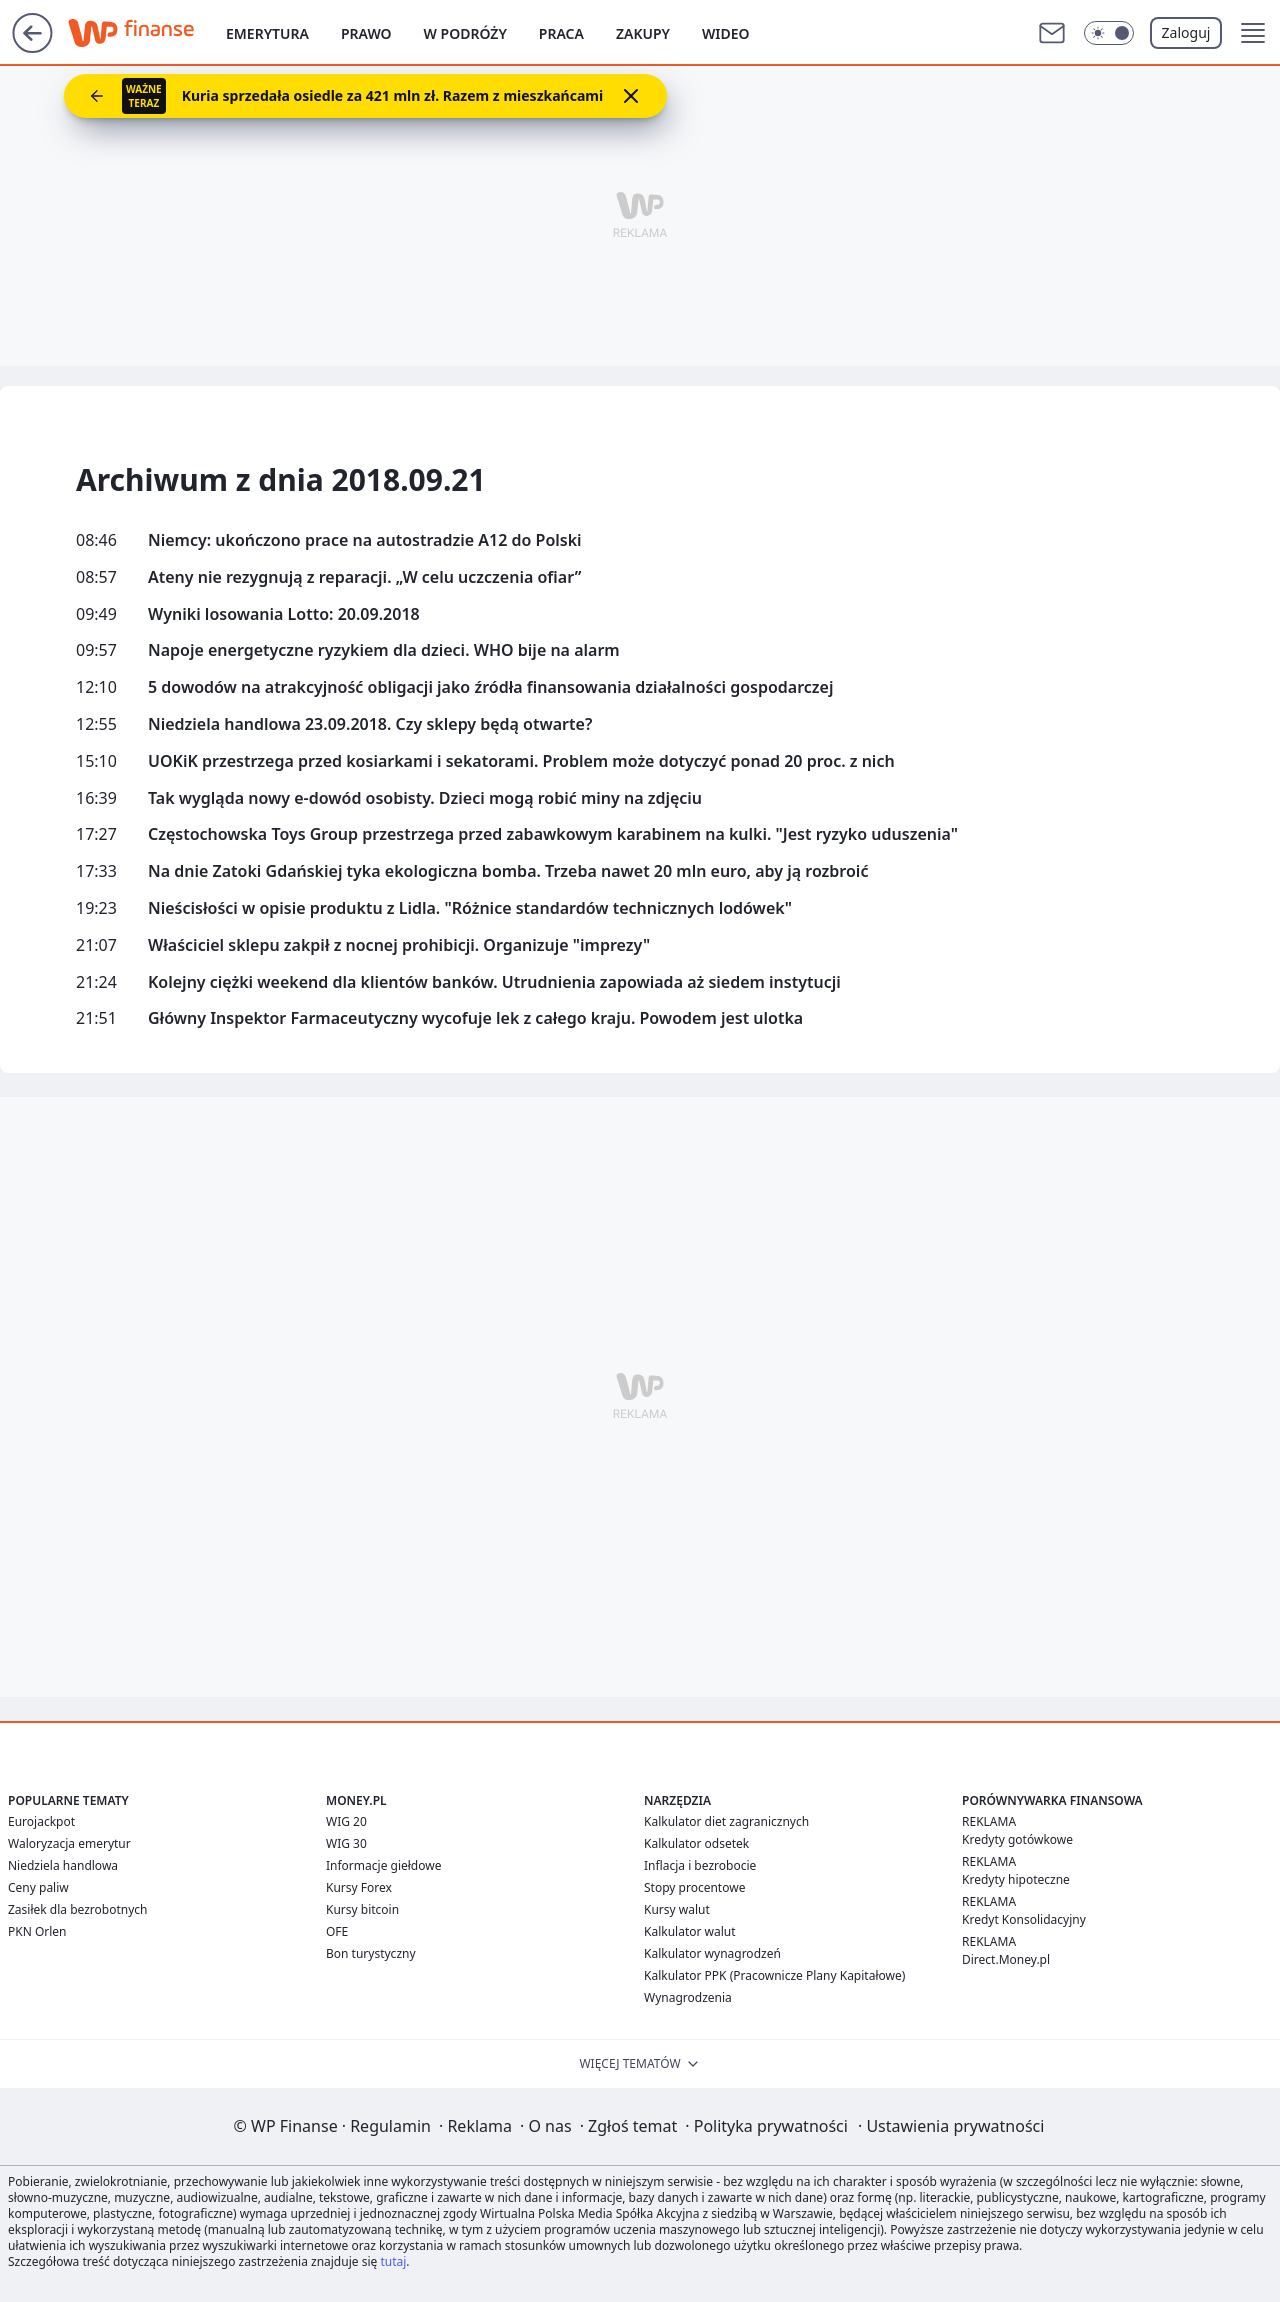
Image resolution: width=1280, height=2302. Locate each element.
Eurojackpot (41, 1821)
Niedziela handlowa (63, 1865)
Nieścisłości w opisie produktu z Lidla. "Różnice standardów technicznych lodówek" (470, 908)
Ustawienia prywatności (951, 2126)
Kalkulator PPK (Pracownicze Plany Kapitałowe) (774, 1975)
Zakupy (643, 33)
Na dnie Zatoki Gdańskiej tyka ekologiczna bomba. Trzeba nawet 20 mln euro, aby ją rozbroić (508, 871)
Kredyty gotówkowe (1017, 1839)
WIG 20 (346, 1821)
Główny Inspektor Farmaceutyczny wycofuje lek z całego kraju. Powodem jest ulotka (475, 1018)
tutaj (393, 2261)
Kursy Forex (359, 1887)
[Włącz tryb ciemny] (1109, 33)
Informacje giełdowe (383, 1865)
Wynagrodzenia (688, 1997)
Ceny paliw (38, 1887)
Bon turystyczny (371, 1953)
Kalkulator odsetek (696, 1843)
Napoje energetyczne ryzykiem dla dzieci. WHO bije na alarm (384, 650)
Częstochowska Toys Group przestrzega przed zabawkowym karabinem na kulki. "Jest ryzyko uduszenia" (553, 834)
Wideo (726, 33)
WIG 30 (346, 1843)
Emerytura (267, 33)
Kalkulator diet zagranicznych (726, 1821)
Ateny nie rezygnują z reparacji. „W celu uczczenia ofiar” (364, 577)
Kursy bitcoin (362, 1909)
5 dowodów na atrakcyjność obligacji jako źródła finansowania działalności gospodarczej (491, 687)
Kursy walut (677, 1909)
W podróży (465, 33)
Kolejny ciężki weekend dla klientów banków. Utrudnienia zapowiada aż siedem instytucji (494, 982)
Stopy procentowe (694, 1887)
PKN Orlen (37, 1931)
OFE (337, 1931)
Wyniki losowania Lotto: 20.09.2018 (284, 614)
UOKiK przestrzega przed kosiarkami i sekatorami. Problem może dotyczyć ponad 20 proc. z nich (521, 761)
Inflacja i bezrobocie (700, 1865)
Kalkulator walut (690, 1931)
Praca (561, 33)
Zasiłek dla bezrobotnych (78, 1909)
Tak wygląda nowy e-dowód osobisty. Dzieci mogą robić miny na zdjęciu (425, 798)
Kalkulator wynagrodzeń (712, 1953)
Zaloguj (1186, 32)
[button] (1253, 33)
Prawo (366, 33)
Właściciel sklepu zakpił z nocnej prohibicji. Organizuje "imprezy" (399, 945)
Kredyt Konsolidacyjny (1024, 1919)
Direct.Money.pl (1006, 1959)
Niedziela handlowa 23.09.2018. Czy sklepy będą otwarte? (370, 724)
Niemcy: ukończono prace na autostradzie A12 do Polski (365, 540)
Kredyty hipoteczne (1016, 1879)
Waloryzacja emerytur (69, 1843)
